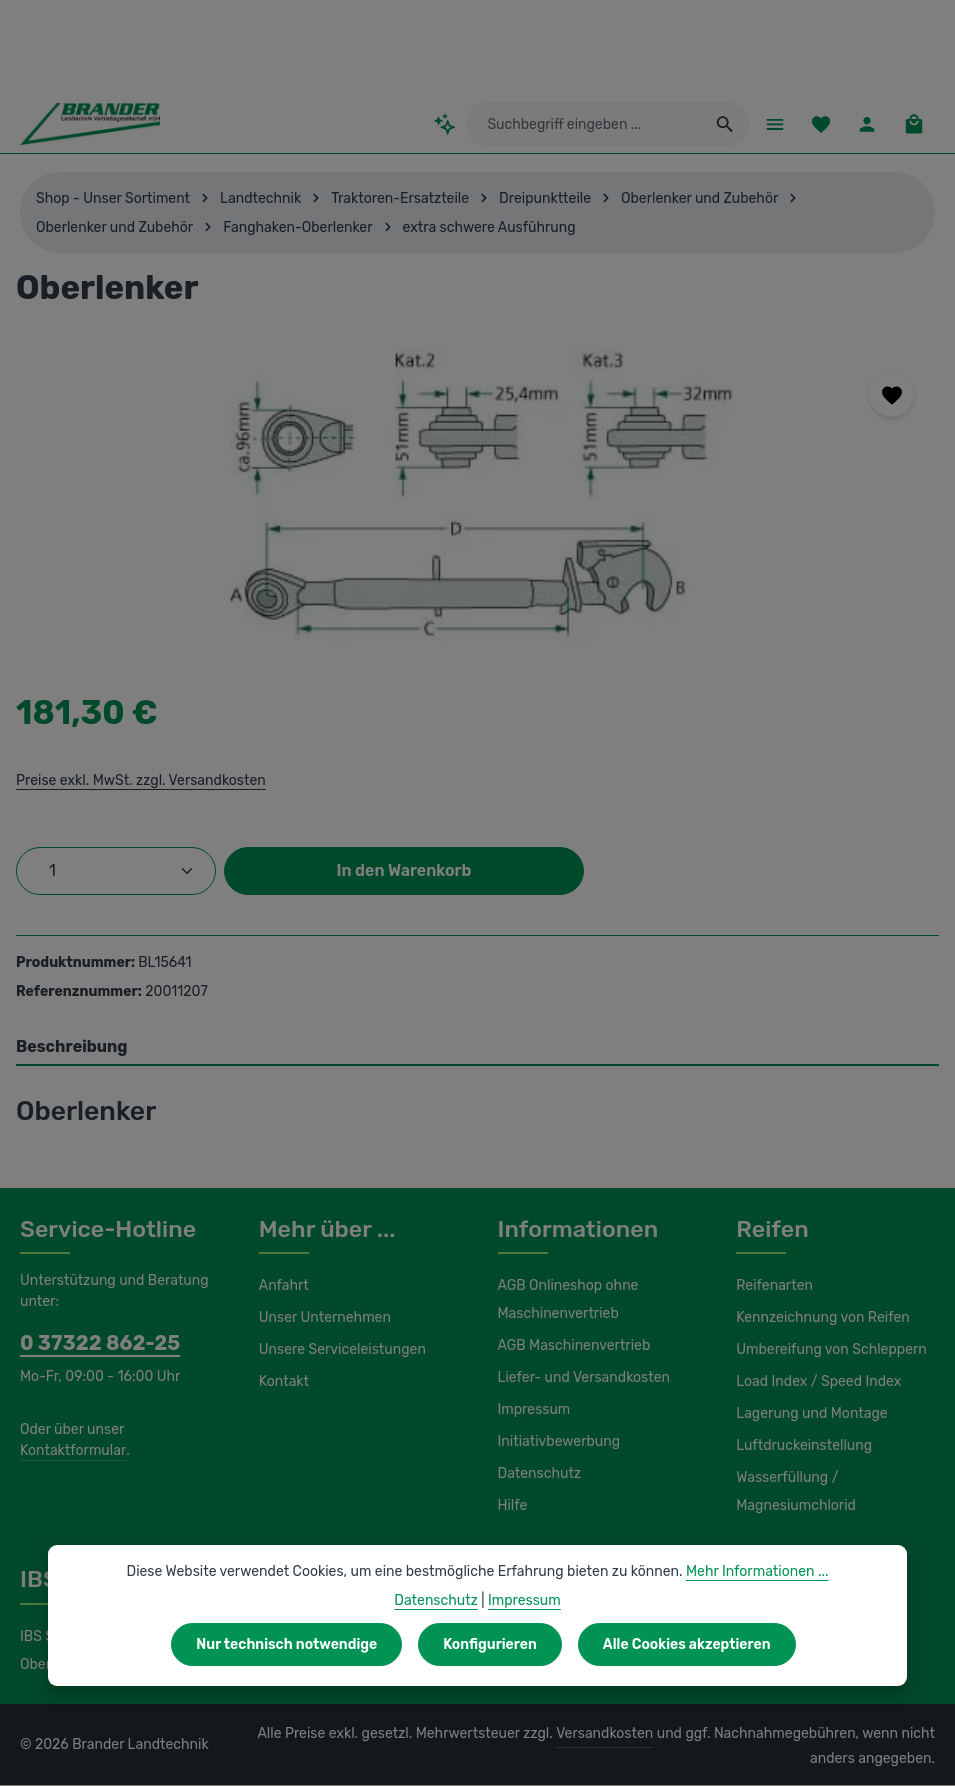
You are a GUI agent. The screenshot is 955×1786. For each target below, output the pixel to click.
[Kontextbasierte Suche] (463, 124)
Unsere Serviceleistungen (339, 1351)
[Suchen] (723, 125)
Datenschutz (537, 1475)
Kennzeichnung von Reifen (819, 1319)
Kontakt (282, 1383)
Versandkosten (574, 1735)
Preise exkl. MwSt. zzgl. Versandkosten (138, 780)
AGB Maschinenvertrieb (572, 1347)
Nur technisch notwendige (289, 1644)
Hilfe (512, 1507)
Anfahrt (281, 1287)
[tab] (477, 1048)
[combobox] (593, 125)
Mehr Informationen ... (747, 1571)
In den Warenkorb (404, 870)
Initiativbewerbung (554, 1443)
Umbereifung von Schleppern (826, 1351)
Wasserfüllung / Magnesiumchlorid (793, 1493)
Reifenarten (772, 1287)
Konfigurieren (489, 1644)
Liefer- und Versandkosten (579, 1379)
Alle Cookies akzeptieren (682, 1644)
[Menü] (772, 124)
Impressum (532, 1411)
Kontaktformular (69, 1451)
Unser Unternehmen (322, 1319)
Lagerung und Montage (808, 1415)
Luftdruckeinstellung (798, 1447)
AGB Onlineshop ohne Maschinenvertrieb (567, 1301)
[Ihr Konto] (866, 124)
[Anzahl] (116, 871)
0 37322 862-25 (90, 1344)
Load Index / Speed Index (816, 1383)
